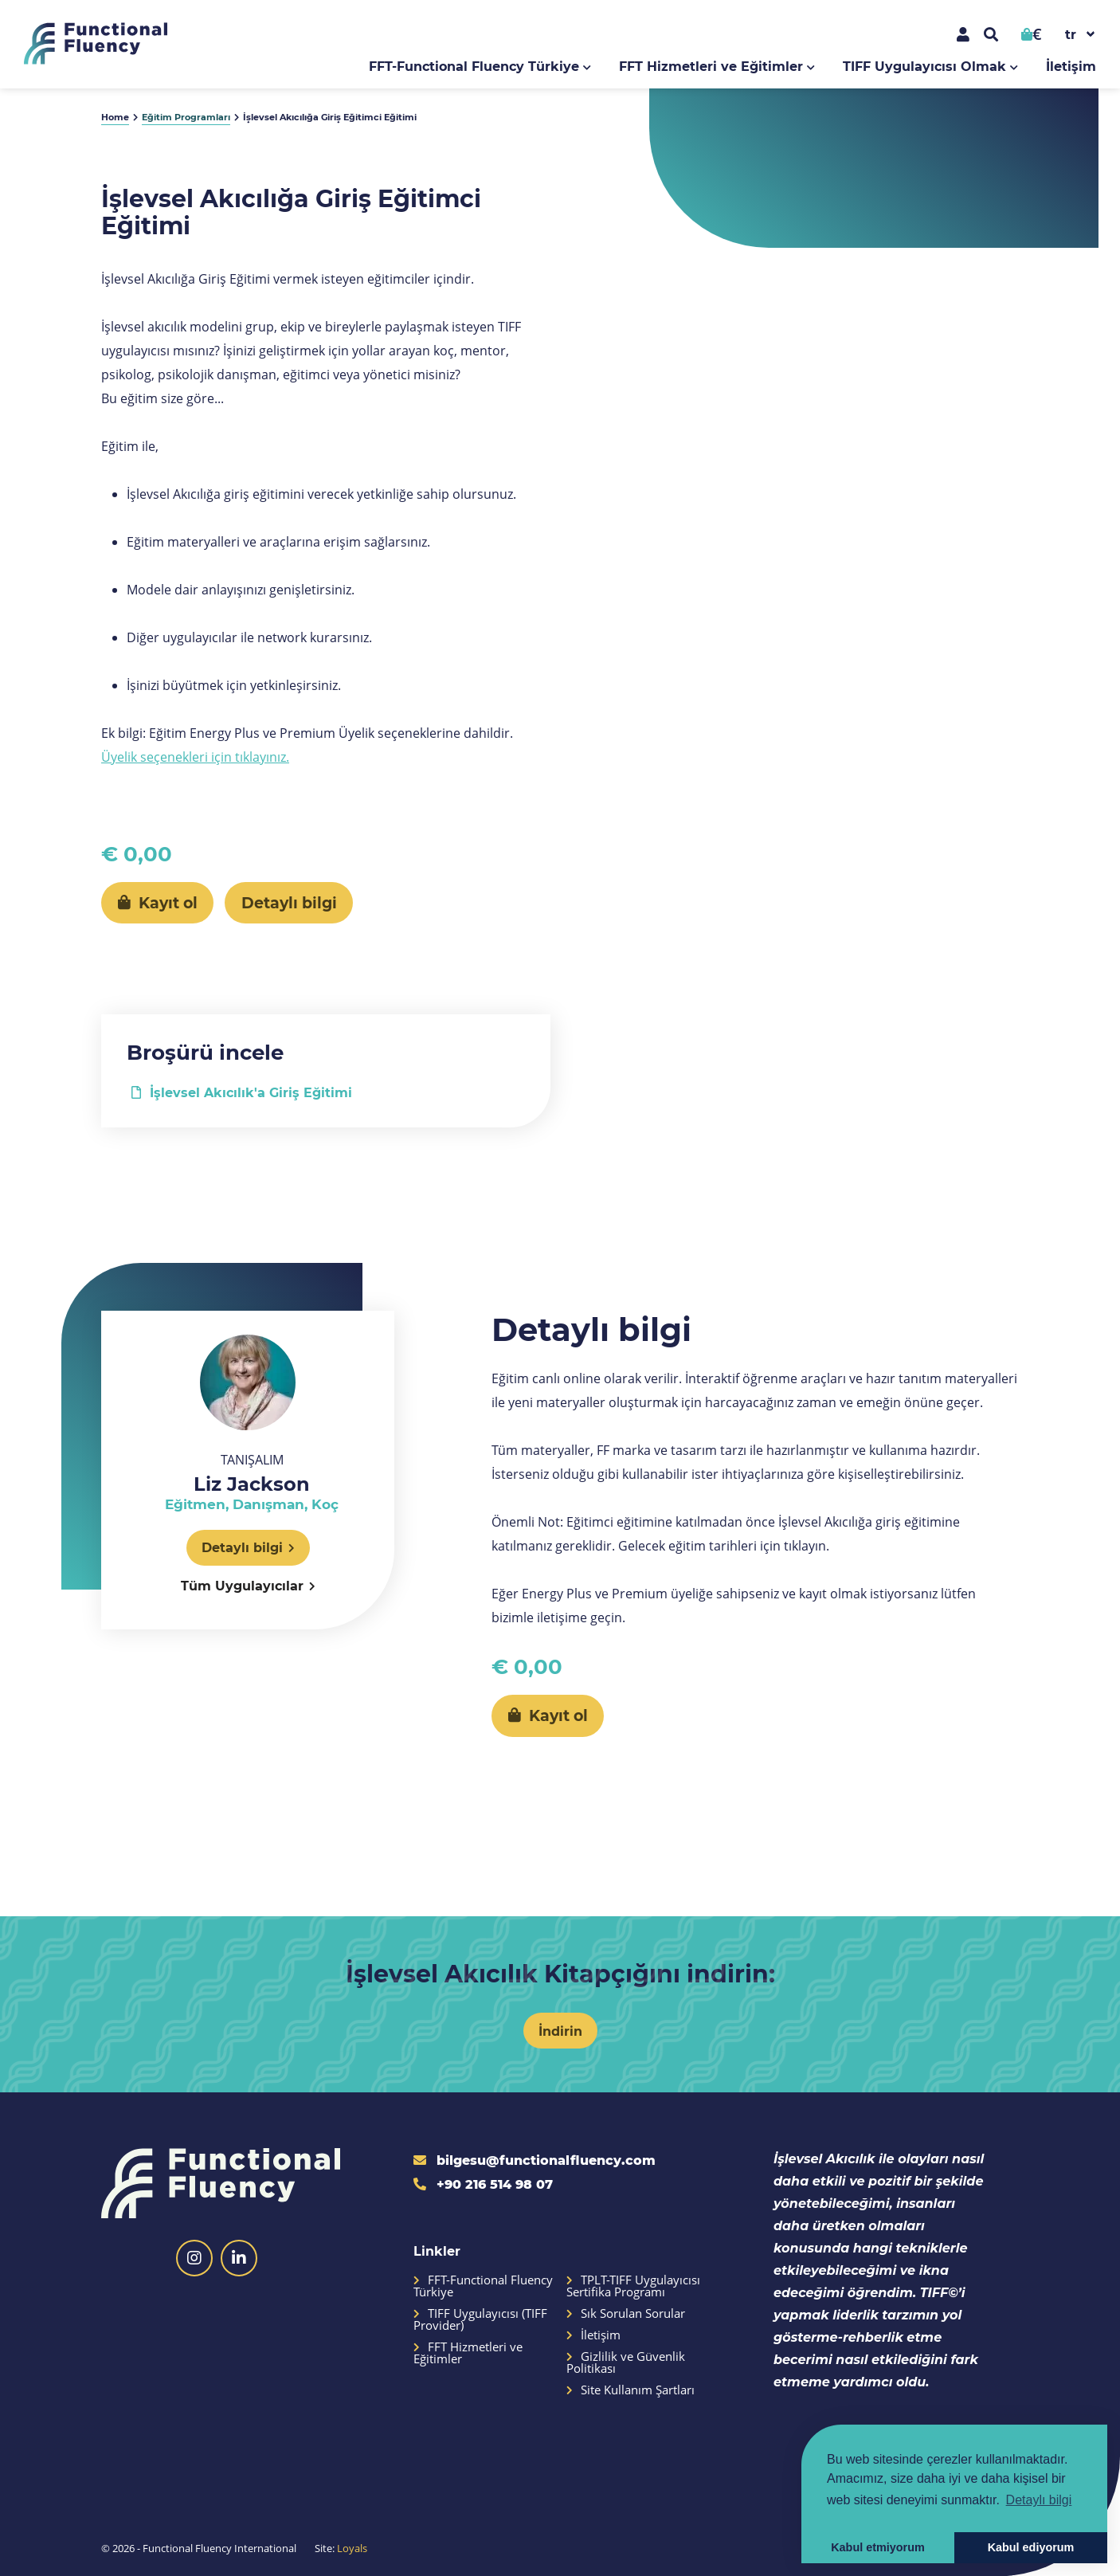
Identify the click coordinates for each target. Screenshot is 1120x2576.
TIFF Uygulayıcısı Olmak (924, 65)
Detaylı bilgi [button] (1039, 2500)
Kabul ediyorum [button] (1031, 2547)
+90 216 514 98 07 (483, 2183)
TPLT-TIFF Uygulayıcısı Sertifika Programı (633, 2286)
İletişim (1071, 65)
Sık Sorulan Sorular (625, 2313)
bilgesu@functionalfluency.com (534, 2159)
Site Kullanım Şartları (630, 2390)
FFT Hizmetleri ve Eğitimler (711, 65)
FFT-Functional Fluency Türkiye (474, 65)
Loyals (352, 2548)
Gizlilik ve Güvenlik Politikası (625, 2362)
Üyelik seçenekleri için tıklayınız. (195, 756)
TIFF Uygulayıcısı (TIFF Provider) (480, 2319)
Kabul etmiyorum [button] (878, 2547)
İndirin (560, 2030)
